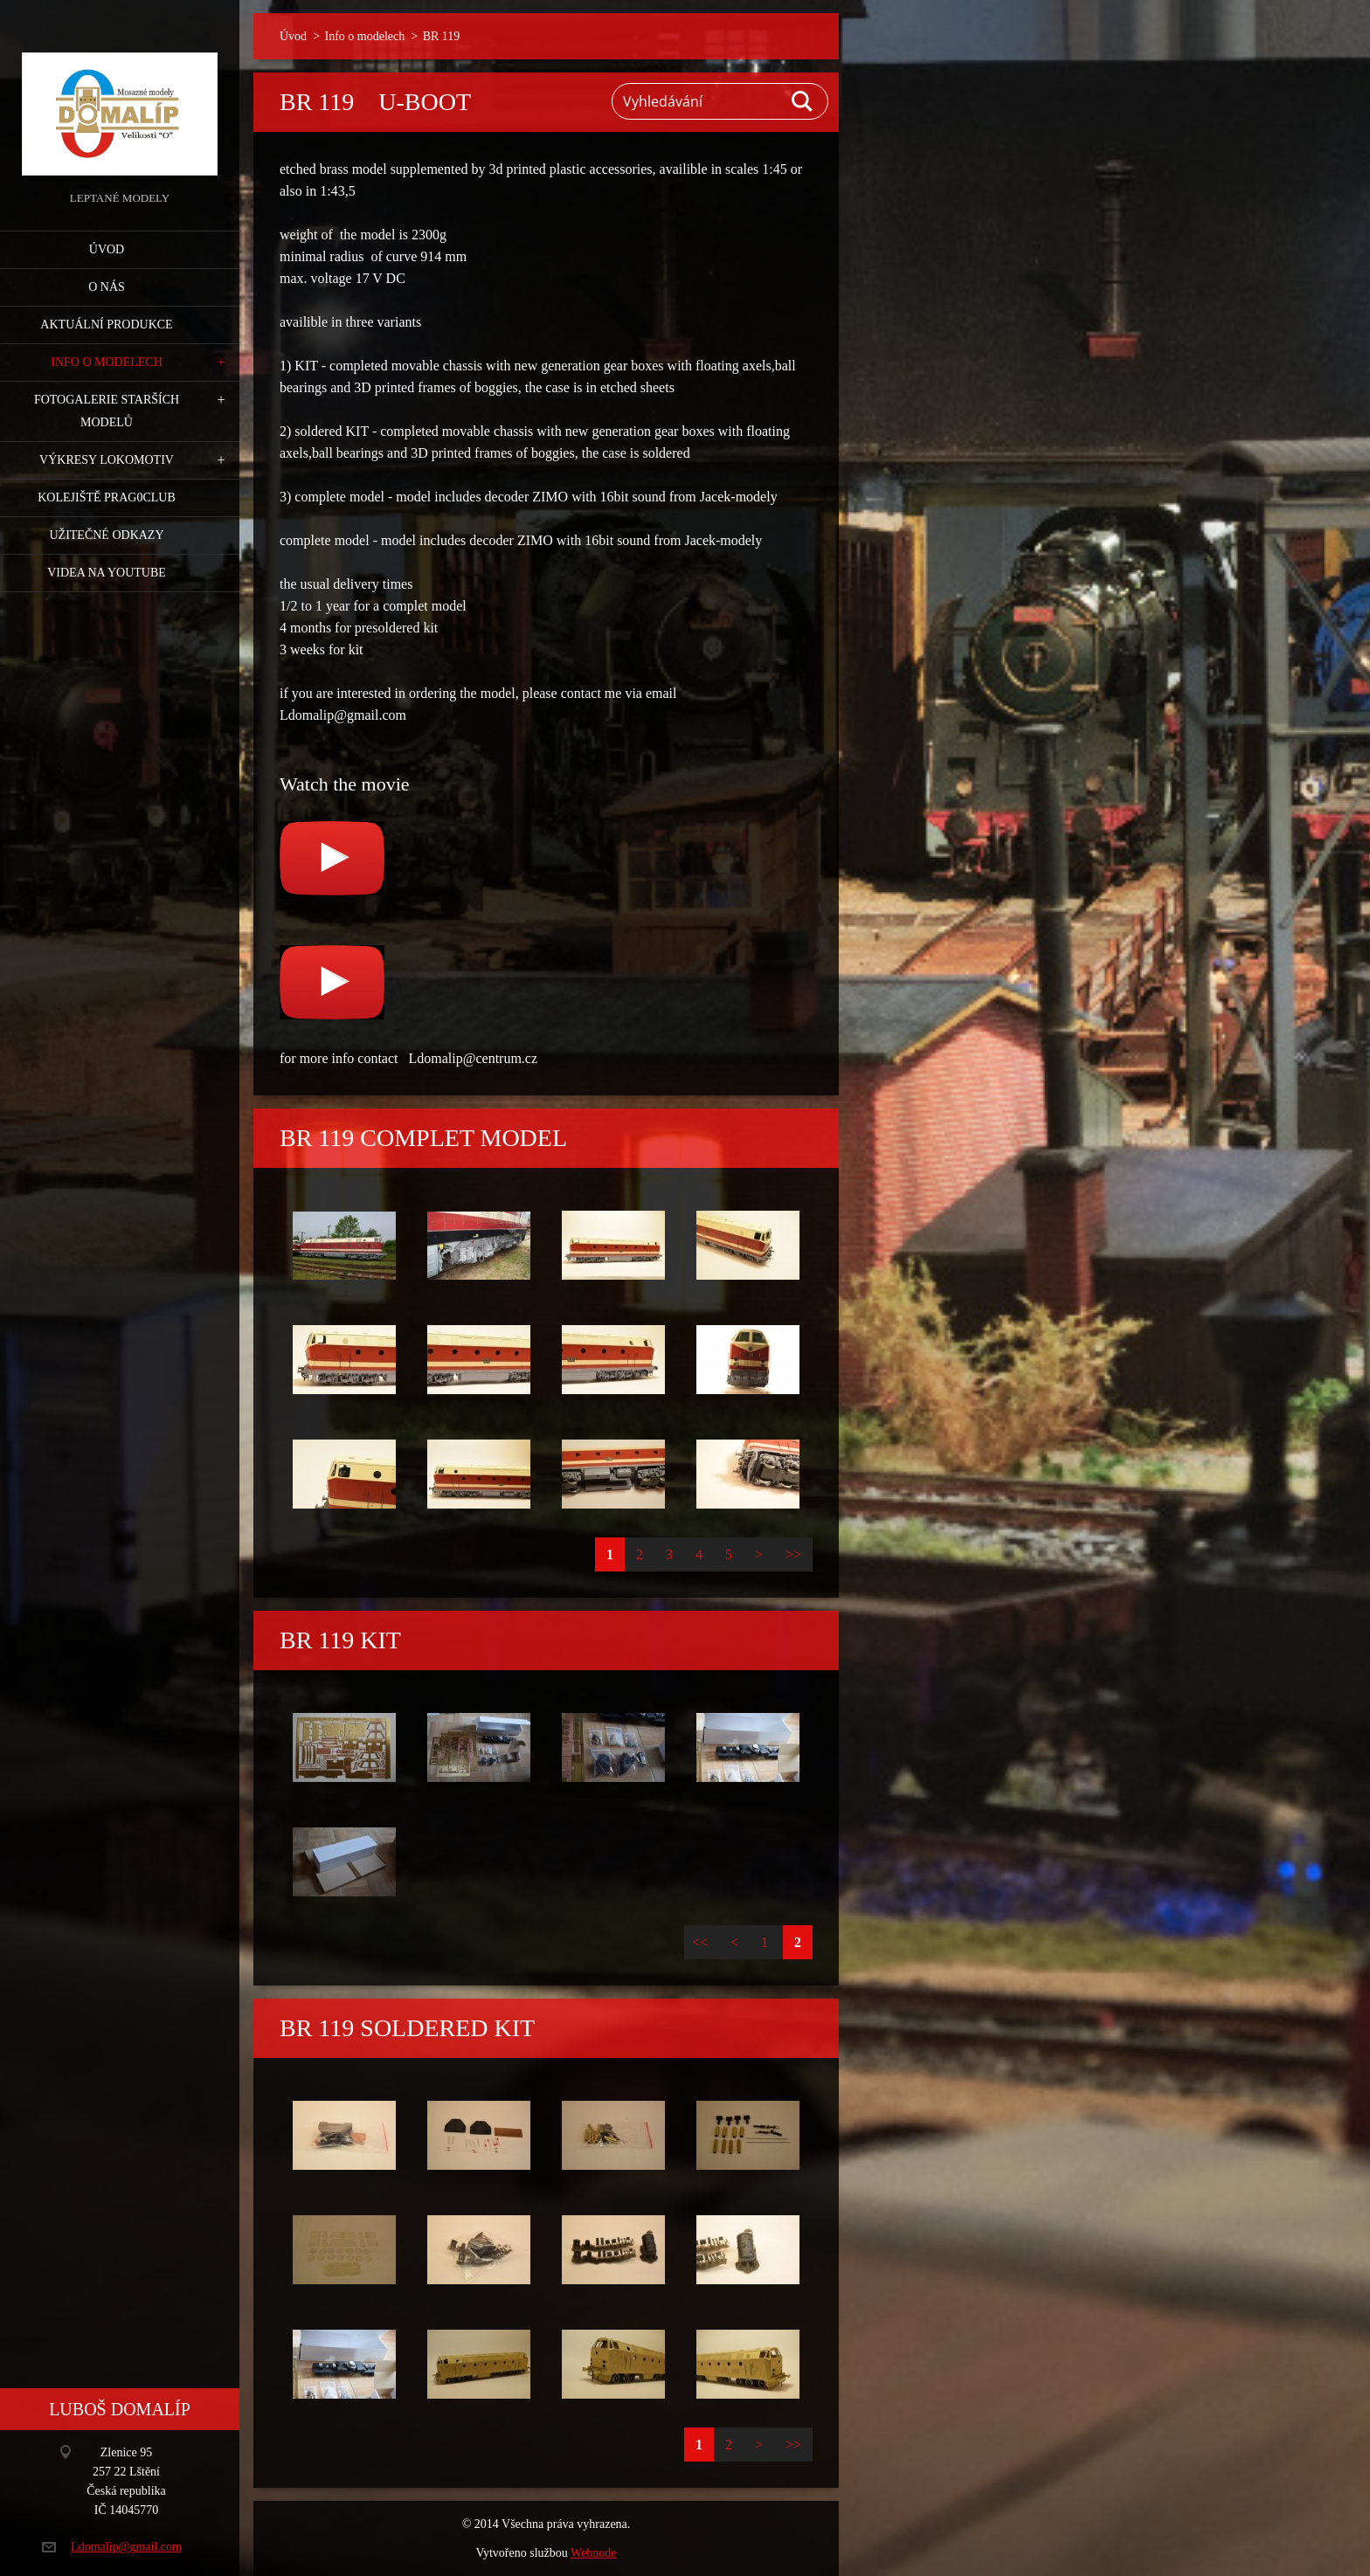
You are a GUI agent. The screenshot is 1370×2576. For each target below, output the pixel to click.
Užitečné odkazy (106, 535)
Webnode (594, 2552)
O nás (106, 287)
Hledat (803, 101)
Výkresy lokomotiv (106, 459)
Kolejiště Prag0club (107, 497)
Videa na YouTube (106, 572)
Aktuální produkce (106, 324)
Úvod (106, 249)
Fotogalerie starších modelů (106, 411)
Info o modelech (107, 362)
